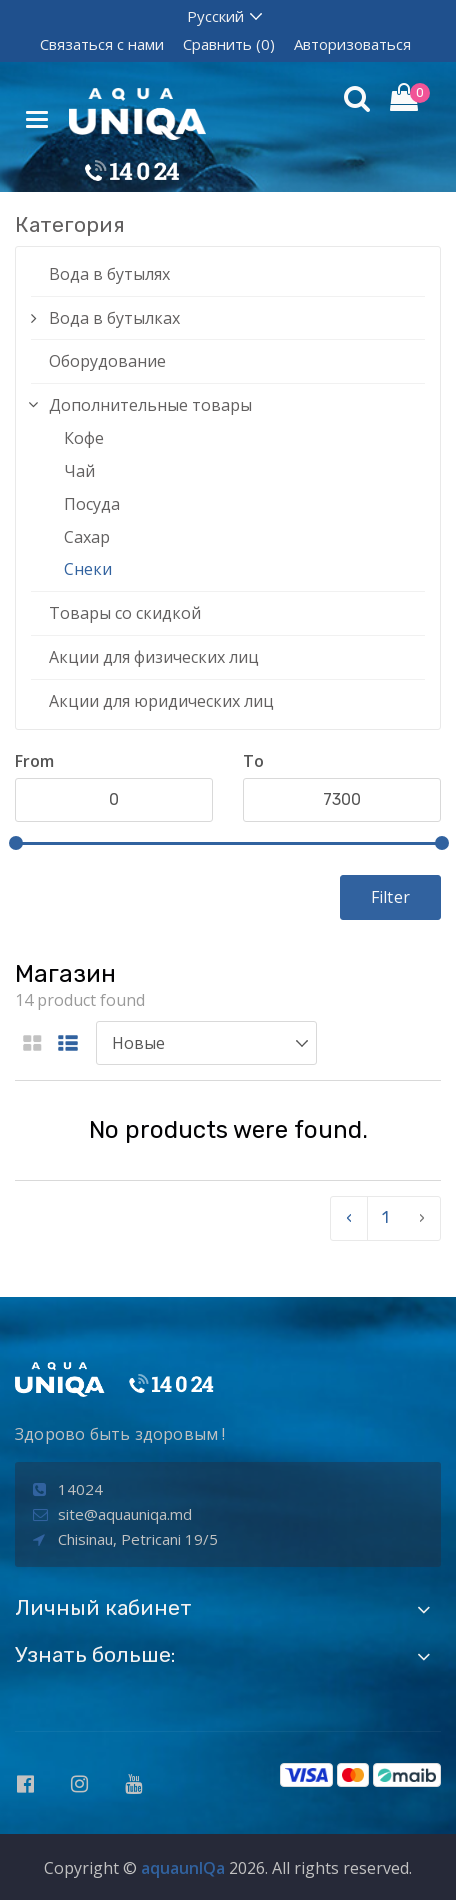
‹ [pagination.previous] (349, 1217)
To (253, 761)
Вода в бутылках (114, 318)
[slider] (16, 843)
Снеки (88, 569)
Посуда (92, 504)
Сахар (87, 537)
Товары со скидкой (125, 613)
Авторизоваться (352, 44)
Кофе (84, 438)
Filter (390, 897)
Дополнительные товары (150, 405)
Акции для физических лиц (154, 657)
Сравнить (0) (229, 44)
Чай (79, 471)
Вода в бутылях (109, 274)
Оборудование (107, 361)
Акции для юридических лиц (161, 701)
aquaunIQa (183, 1868)
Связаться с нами (102, 44)
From (34, 761)
